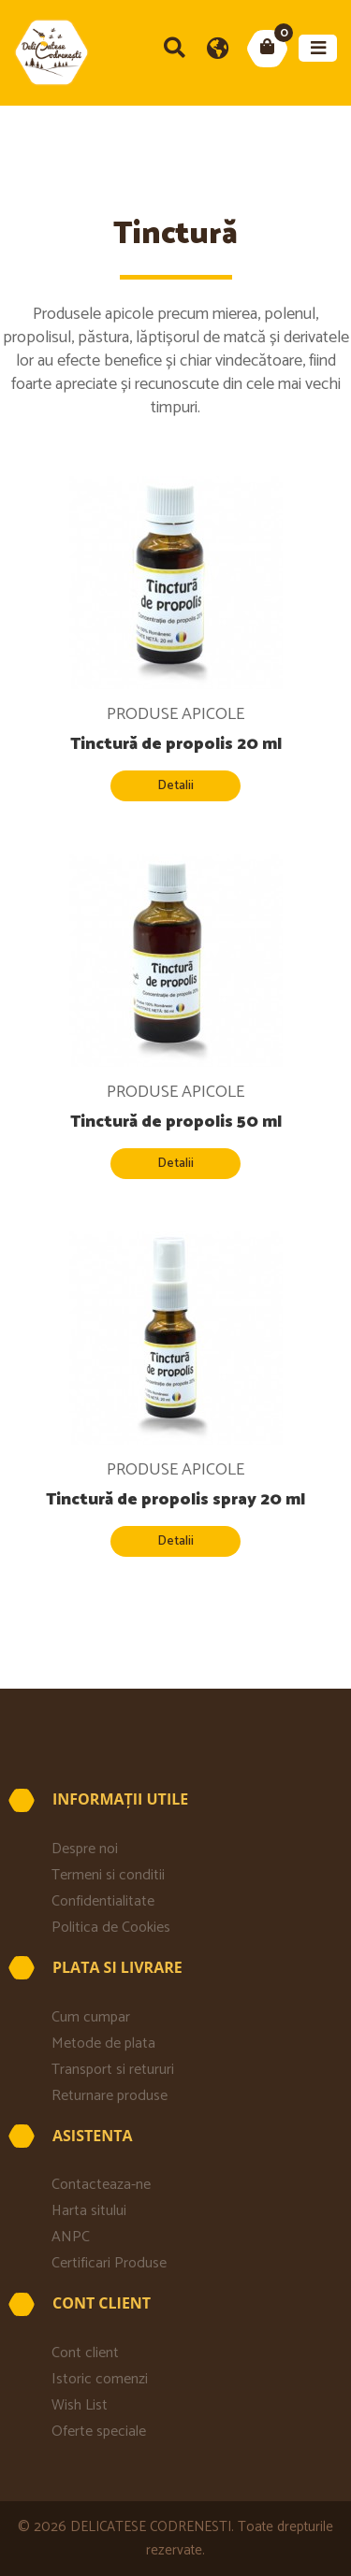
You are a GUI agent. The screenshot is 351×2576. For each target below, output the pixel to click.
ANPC (70, 2237)
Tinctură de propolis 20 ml (176, 744)
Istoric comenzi (99, 2379)
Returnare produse (109, 2095)
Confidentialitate (102, 1901)
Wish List (79, 2405)
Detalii (175, 786)
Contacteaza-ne (101, 2184)
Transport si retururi (116, 2069)
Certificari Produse (109, 2263)
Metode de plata (103, 2043)
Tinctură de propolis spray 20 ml (175, 1500)
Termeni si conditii (108, 1875)
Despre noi (84, 1849)
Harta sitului (88, 2210)
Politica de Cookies (110, 1927)
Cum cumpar (90, 2017)
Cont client (85, 2353)
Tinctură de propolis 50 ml (176, 1122)
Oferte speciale (98, 2431)
